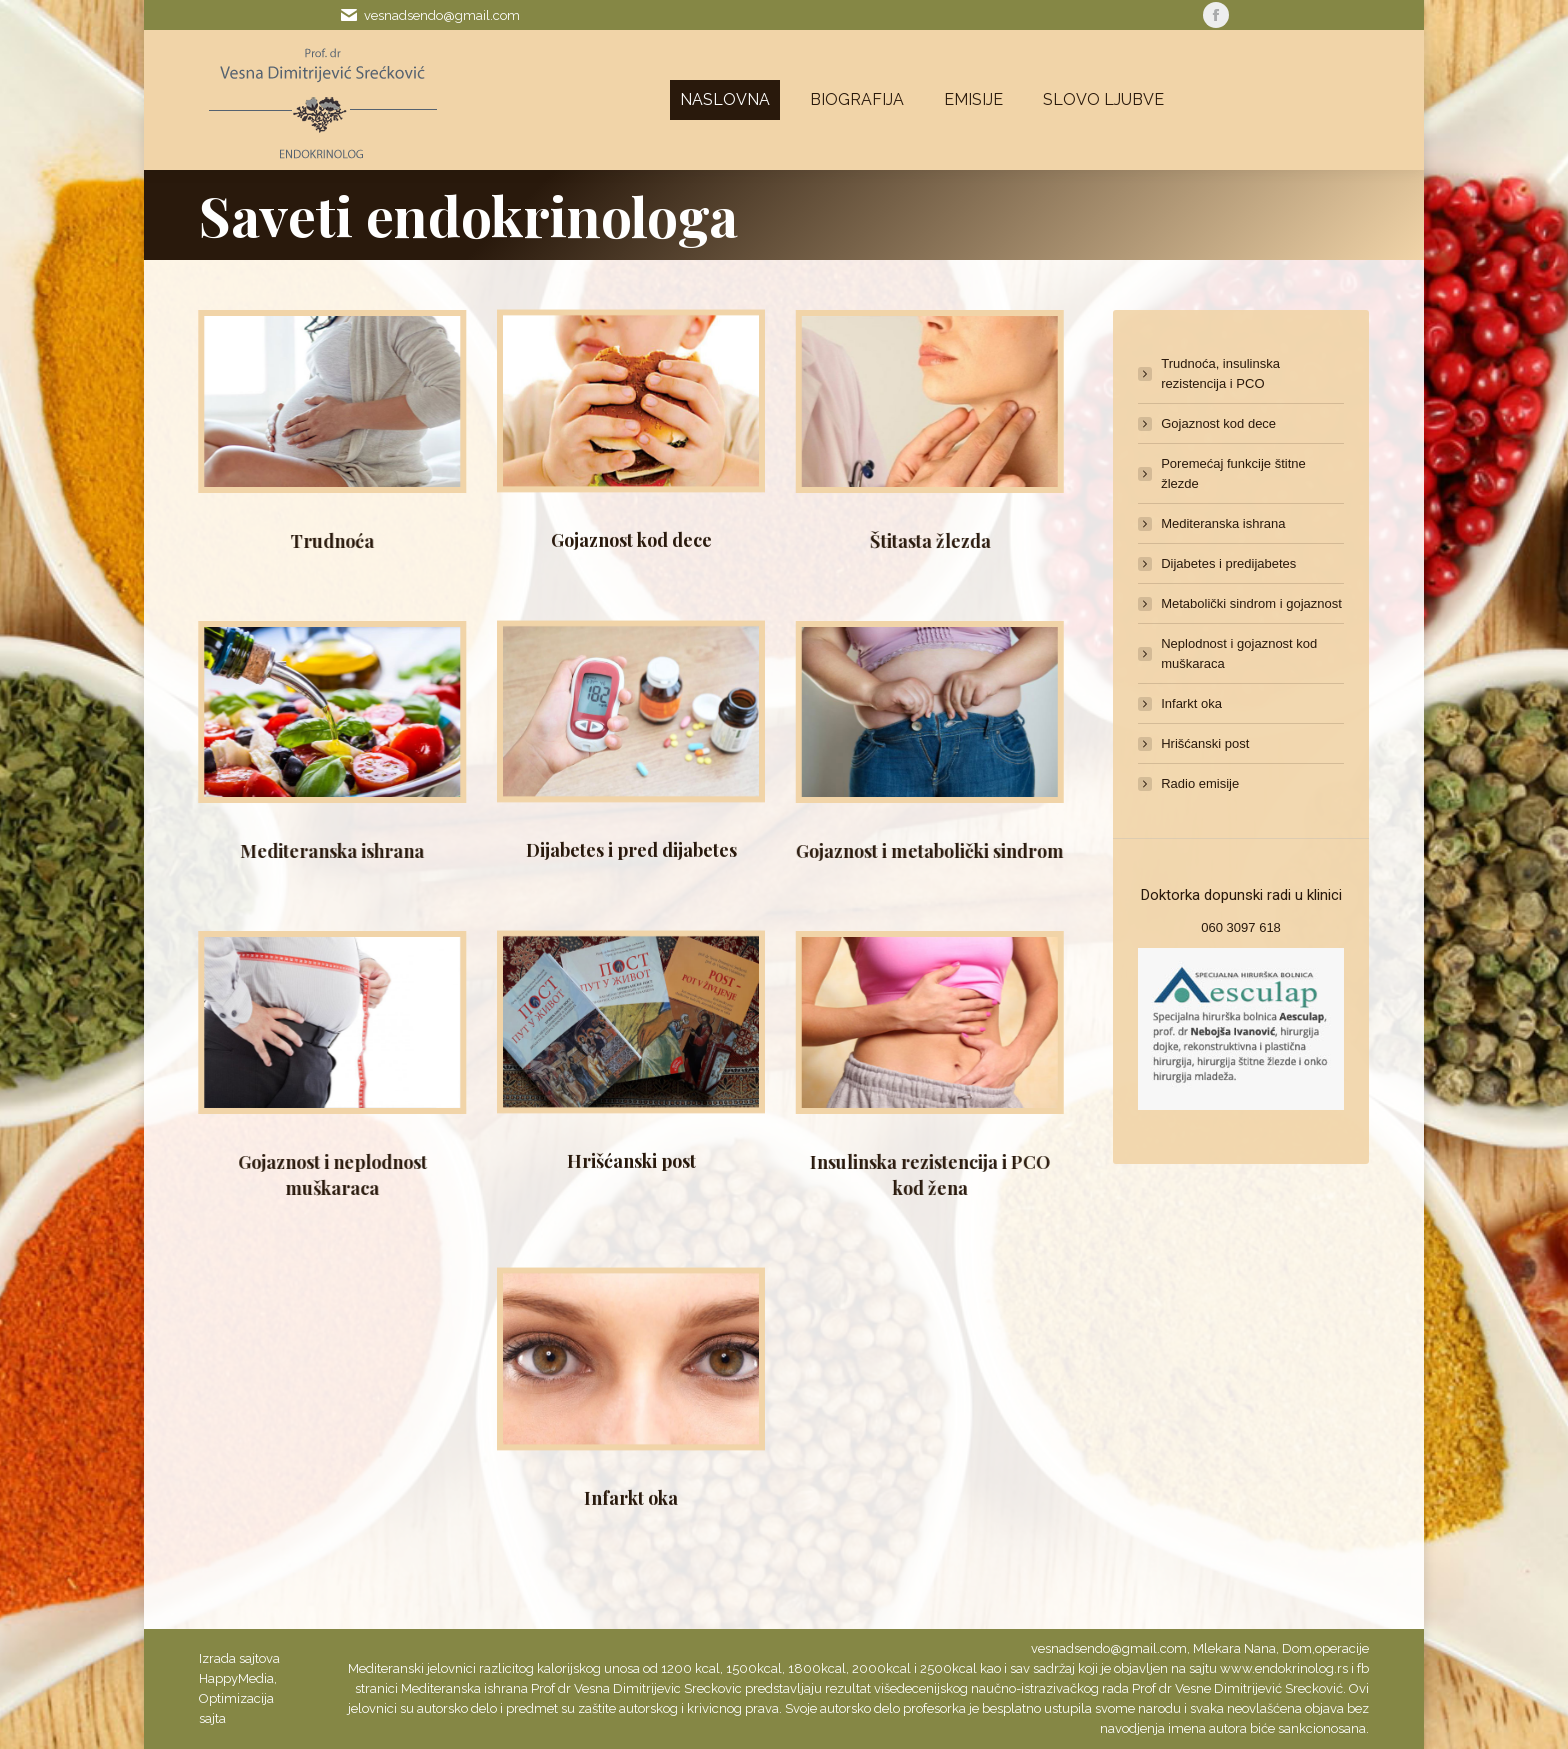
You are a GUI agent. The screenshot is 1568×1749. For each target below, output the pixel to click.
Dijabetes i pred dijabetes (631, 615)
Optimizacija (236, 1698)
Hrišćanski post (631, 926)
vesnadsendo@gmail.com (442, 15)
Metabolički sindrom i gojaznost (1251, 603)
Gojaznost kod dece (631, 305)
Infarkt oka (631, 1263)
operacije (1342, 1648)
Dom (1297, 1648)
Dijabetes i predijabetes (1228, 563)
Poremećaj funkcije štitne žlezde (1233, 473)
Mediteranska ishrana (1223, 523)
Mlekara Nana (1234, 1648)
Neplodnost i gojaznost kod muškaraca (1239, 653)
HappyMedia (236, 1678)
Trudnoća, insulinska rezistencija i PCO (1220, 373)
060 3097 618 (1241, 927)
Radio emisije (1200, 783)
